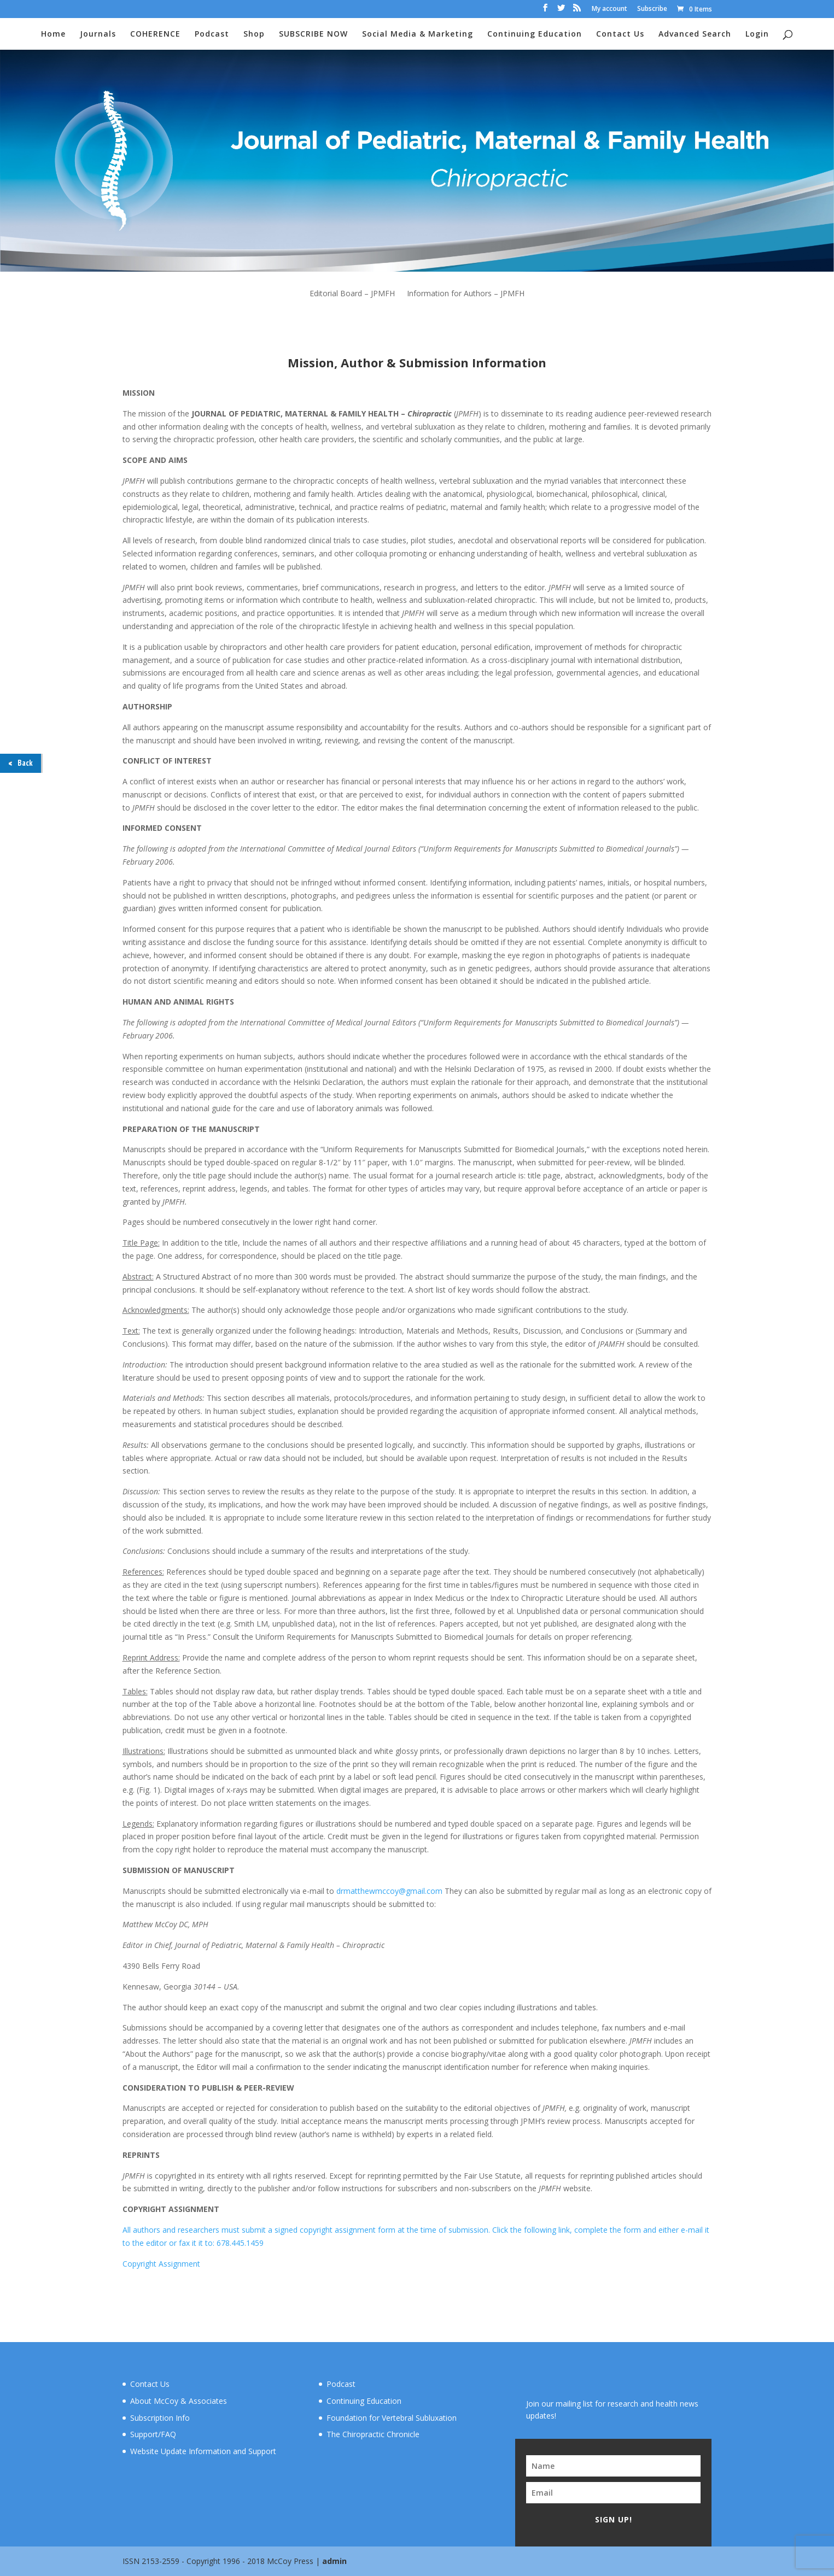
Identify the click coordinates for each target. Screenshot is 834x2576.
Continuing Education (534, 34)
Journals (98, 34)
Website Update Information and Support (203, 2451)
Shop (254, 34)
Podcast (212, 34)
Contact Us (620, 34)
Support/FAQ (153, 2434)
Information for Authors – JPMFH (465, 294)
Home (53, 34)
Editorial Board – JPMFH (352, 294)
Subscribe (652, 9)
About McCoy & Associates (178, 2401)
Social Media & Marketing (417, 34)
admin (334, 2561)
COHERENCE (155, 34)
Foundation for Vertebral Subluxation (391, 2418)
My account (609, 9)
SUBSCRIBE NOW (313, 34)
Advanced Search (694, 34)
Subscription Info (160, 2418)
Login (757, 34)
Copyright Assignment (161, 2263)
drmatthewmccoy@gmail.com (389, 1891)
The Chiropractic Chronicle (372, 2434)
